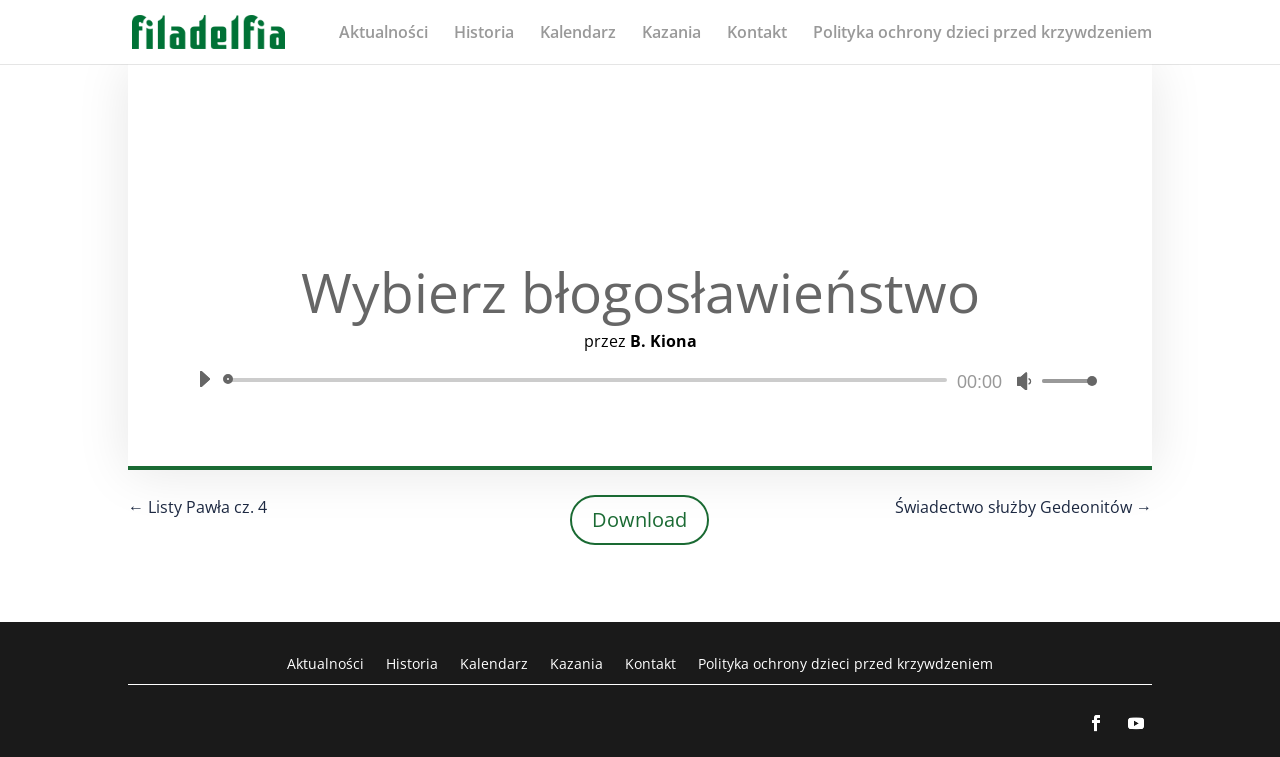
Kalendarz (578, 34)
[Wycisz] (1024, 381)
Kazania (671, 34)
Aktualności (383, 34)
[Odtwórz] (204, 379)
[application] (640, 380)
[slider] (588, 380)
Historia (484, 34)
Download (639, 519)
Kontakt (757, 34)
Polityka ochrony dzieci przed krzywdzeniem (982, 34)
